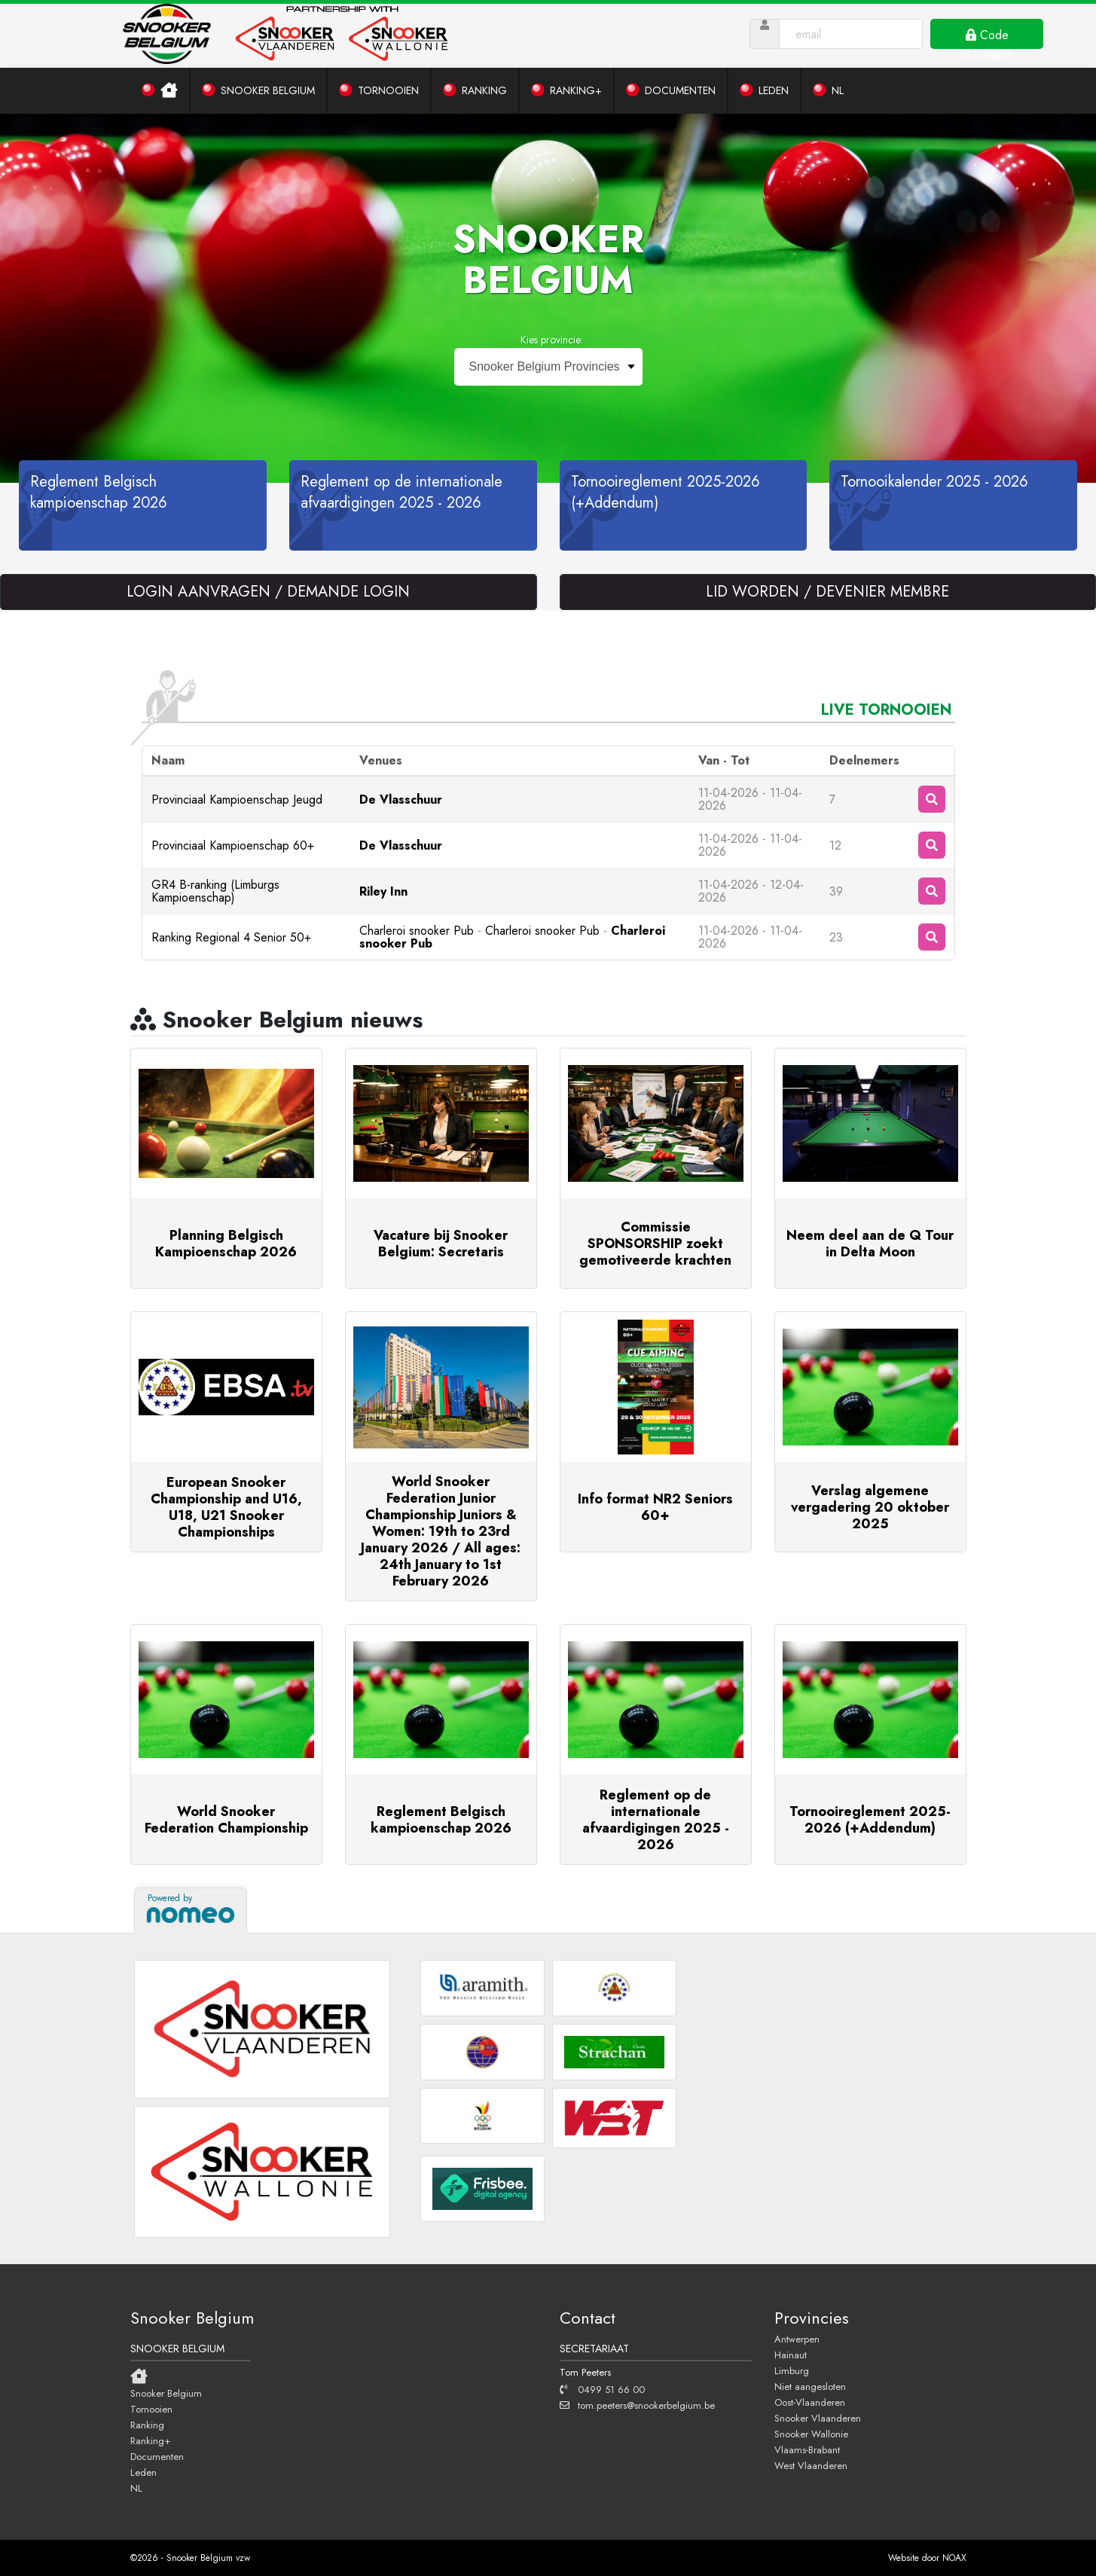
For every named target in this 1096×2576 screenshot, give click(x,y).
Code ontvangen (986, 37)
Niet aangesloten (810, 2386)
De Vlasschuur (400, 799)
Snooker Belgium (166, 2393)
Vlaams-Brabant (807, 2449)
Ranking (147, 2424)
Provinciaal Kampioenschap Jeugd (236, 799)
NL (136, 2488)
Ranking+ (150, 2440)
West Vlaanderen (810, 2465)
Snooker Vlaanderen (817, 2418)
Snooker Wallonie (811, 2433)
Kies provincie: (552, 339)
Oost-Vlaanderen (809, 2402)
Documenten (157, 2456)
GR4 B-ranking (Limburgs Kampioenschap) (215, 891)
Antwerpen (797, 2339)
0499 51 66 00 (602, 2389)
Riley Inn (383, 891)
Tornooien (151, 2409)
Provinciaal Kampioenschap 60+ (232, 845)
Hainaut (790, 2354)
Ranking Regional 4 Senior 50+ (231, 937)
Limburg (791, 2370)
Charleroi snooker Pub (416, 930)
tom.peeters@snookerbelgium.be (637, 2405)
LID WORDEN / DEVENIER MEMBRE (827, 592)
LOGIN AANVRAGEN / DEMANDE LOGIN (268, 592)
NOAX (954, 2558)
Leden (143, 2472)
